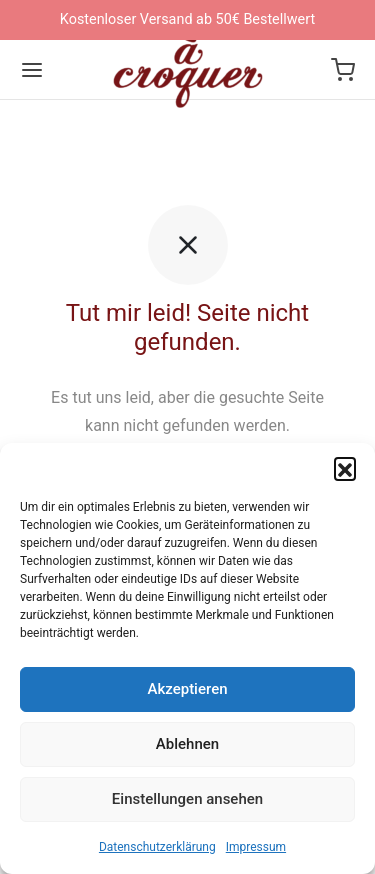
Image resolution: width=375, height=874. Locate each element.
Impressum (256, 847)
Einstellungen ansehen (187, 799)
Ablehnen (187, 744)
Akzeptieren (187, 689)
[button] (345, 468)
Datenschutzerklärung (157, 847)
